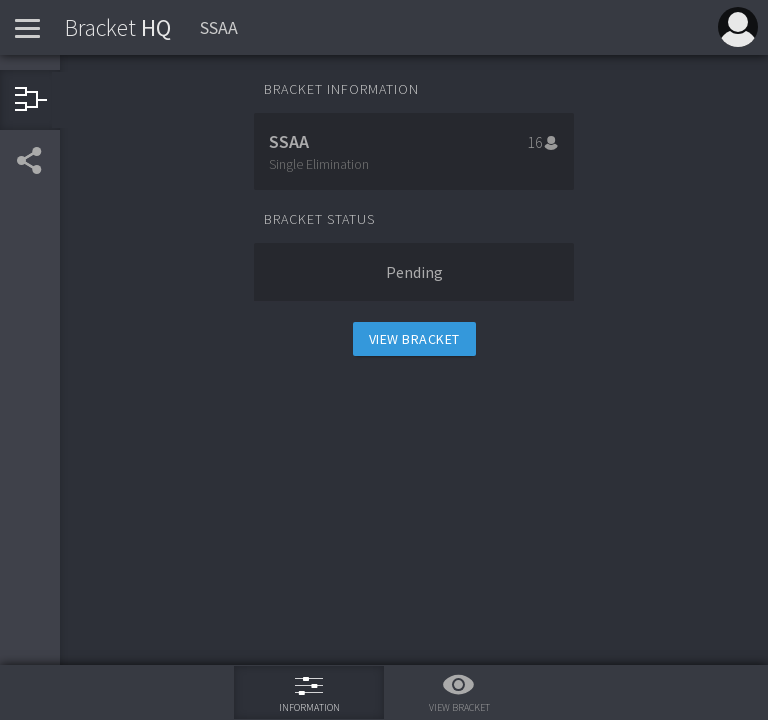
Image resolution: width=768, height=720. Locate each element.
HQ (118, 27)
